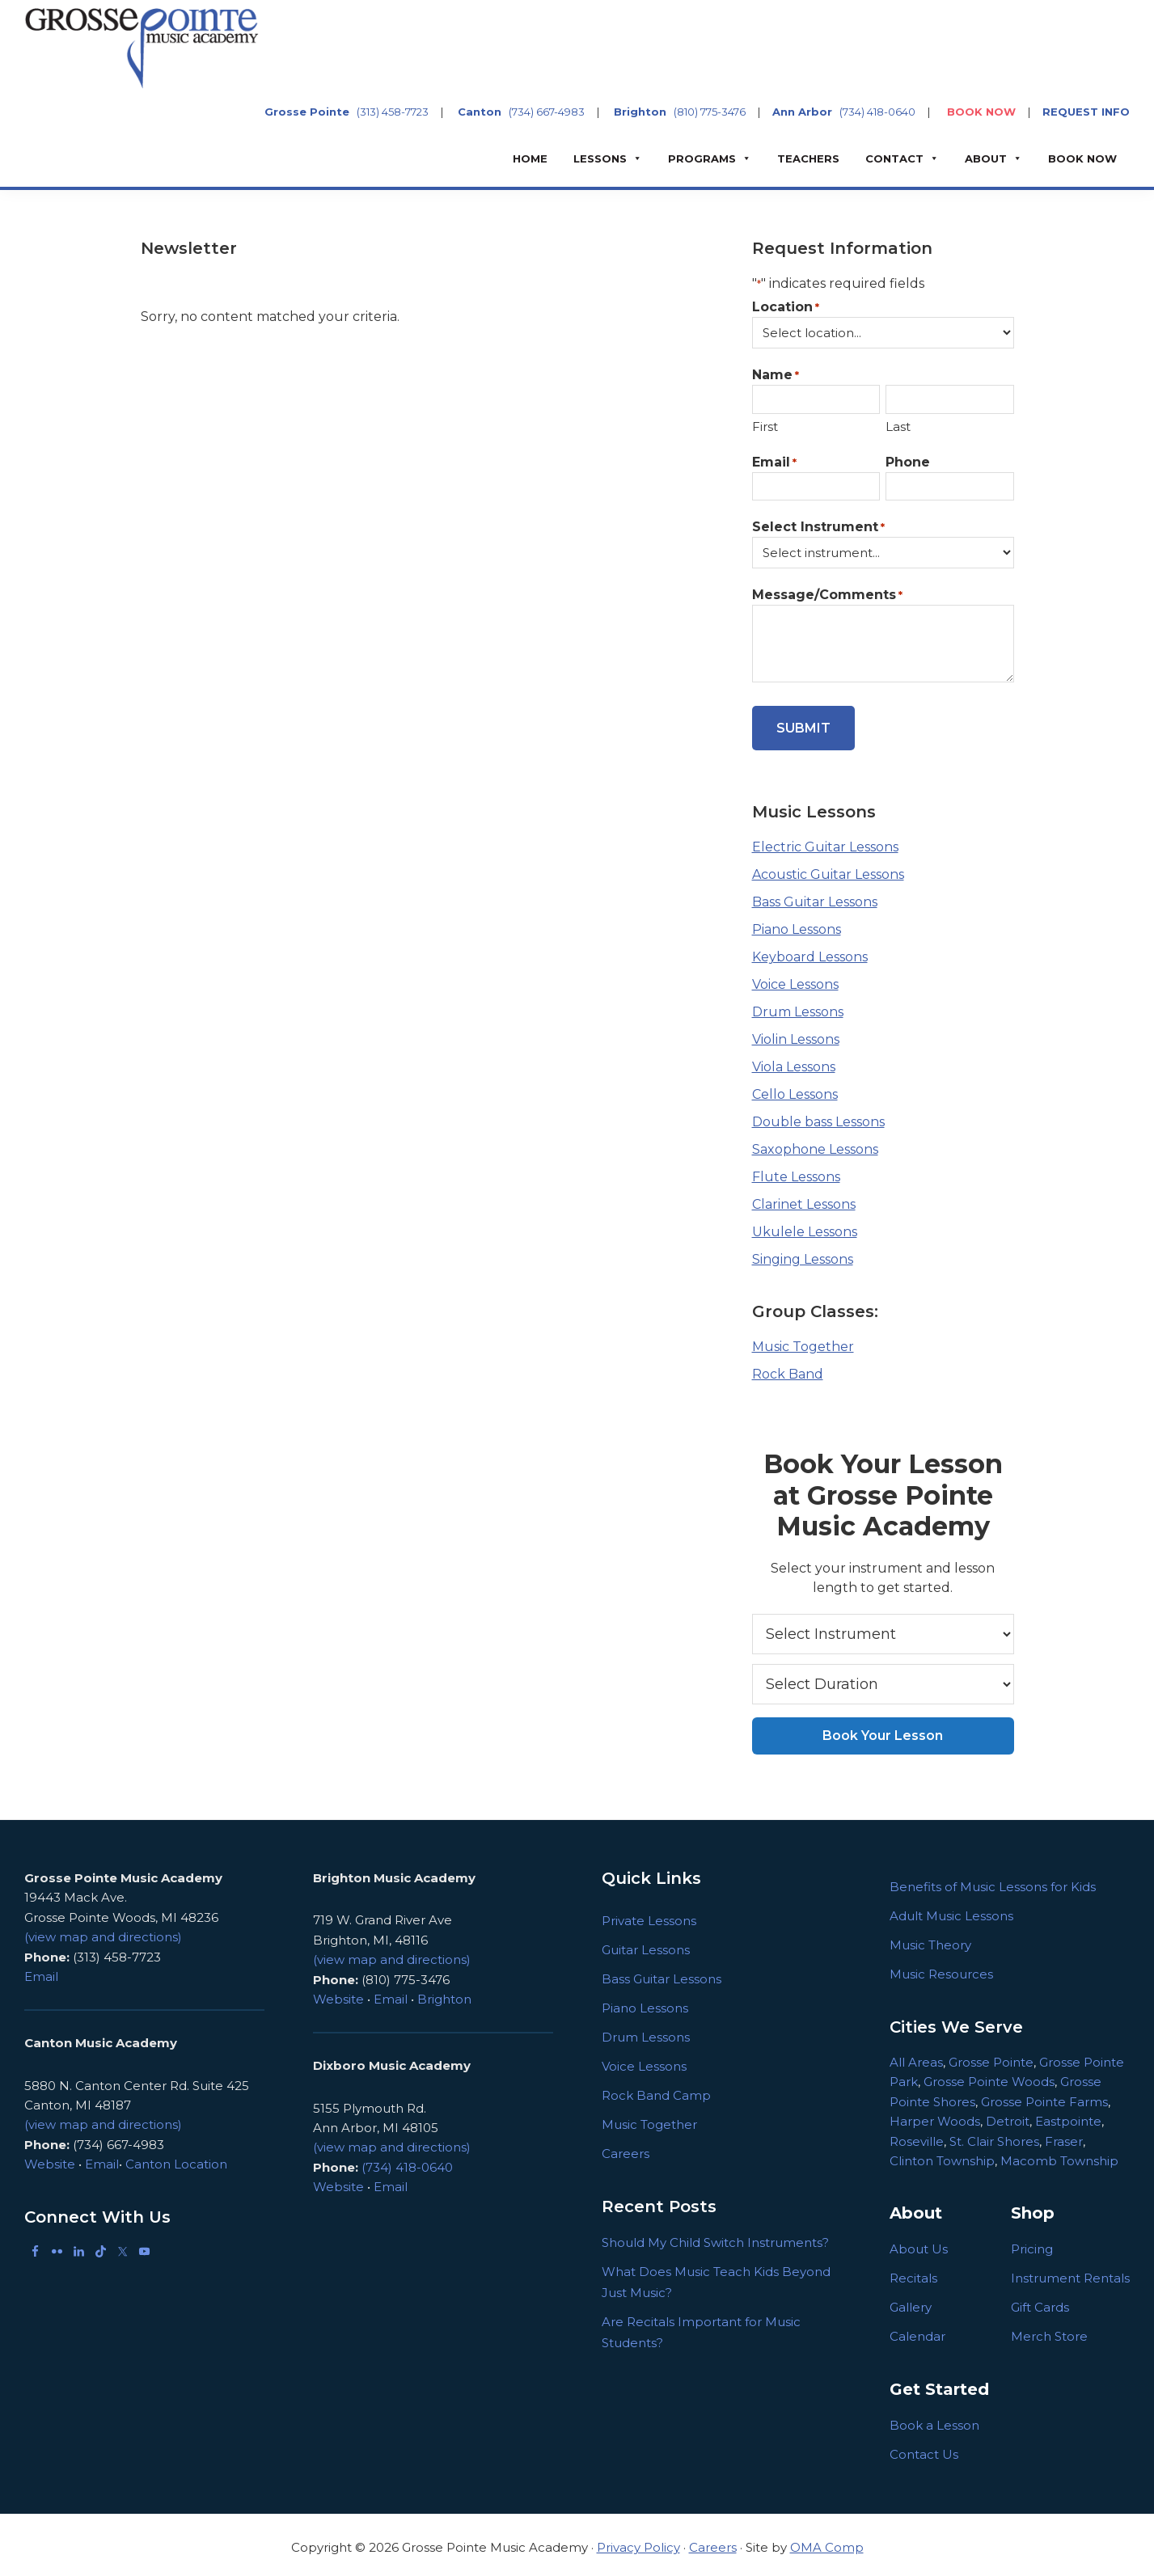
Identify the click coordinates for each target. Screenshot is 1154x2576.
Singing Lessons (802, 1254)
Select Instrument (818, 527)
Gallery (911, 2302)
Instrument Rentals (1070, 2273)
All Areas (916, 2056)
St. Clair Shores (994, 2135)
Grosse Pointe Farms (1044, 2096)
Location (785, 307)
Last (898, 426)
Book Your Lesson (882, 1730)
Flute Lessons (796, 1172)
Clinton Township (942, 2155)
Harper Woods (935, 2115)
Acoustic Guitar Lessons (828, 869)
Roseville (917, 2135)
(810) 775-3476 (710, 111)
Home (530, 158)
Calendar (917, 2331)
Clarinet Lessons (804, 1199)
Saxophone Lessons (815, 1144)
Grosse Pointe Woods (989, 2076)
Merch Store (1049, 2331)
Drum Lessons (797, 1007)
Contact (894, 158)
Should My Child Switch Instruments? (715, 2236)
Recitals (913, 2273)
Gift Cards (1040, 2302)
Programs (702, 158)
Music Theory (930, 1939)
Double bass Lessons (818, 1117)
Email (774, 462)
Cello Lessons (795, 1089)
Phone (908, 462)
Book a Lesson (934, 2420)
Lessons (600, 158)
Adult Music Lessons (951, 1910)
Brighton (640, 111)
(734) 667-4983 (547, 111)
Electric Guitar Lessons (825, 842)
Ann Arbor (802, 111)
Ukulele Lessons (804, 1227)
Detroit (1007, 2115)
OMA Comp (827, 2542)
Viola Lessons (793, 1062)
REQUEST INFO (1086, 111)
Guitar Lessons (646, 1944)
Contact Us (924, 2449)
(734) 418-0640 (877, 111)
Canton (479, 111)
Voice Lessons (795, 979)
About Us (919, 2244)
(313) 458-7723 (393, 111)
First (765, 426)
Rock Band (787, 1369)
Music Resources (941, 1968)
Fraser (1064, 2135)
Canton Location (176, 2158)
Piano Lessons (796, 924)
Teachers (808, 158)
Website (49, 2158)
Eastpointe (1068, 2115)
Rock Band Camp (656, 2089)
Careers (625, 2148)
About (986, 158)
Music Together (803, 1341)
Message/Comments (827, 595)
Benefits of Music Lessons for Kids (993, 1881)
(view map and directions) (103, 1931)
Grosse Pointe (306, 111)
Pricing (1032, 2244)
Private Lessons (649, 1915)
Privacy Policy (638, 2542)
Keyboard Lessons (810, 952)
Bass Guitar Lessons (814, 897)
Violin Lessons (795, 1034)
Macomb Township (1059, 2155)
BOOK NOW (981, 111)
